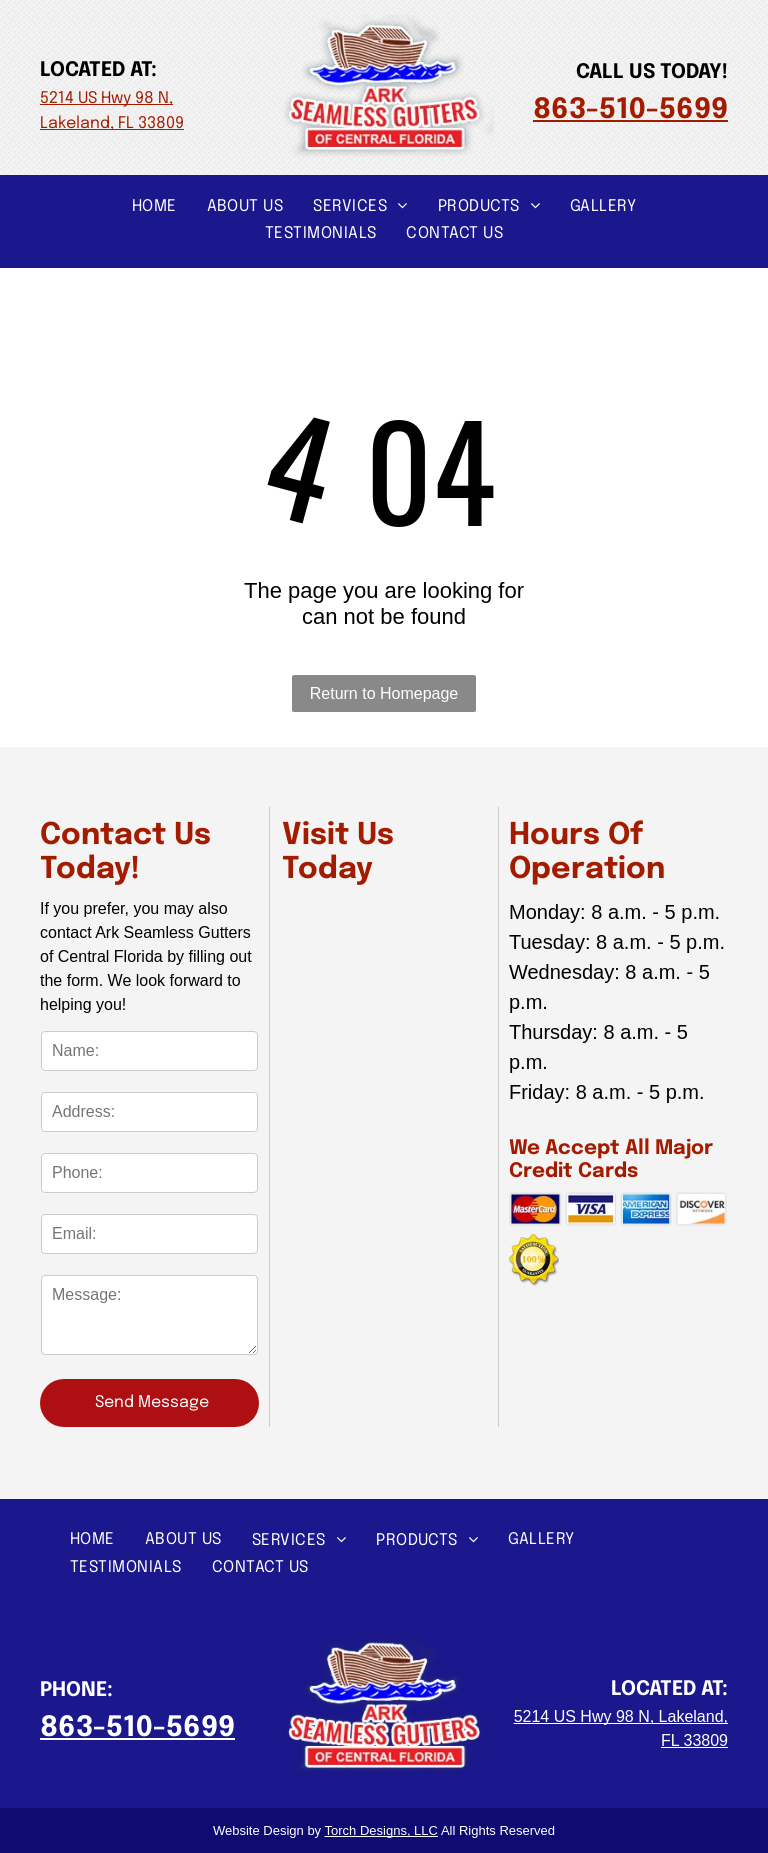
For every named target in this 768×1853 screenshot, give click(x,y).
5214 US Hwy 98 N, (106, 98)
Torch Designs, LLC (381, 1830)
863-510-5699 (630, 110)
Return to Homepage (384, 693)
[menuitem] (154, 205)
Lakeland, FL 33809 (112, 123)
